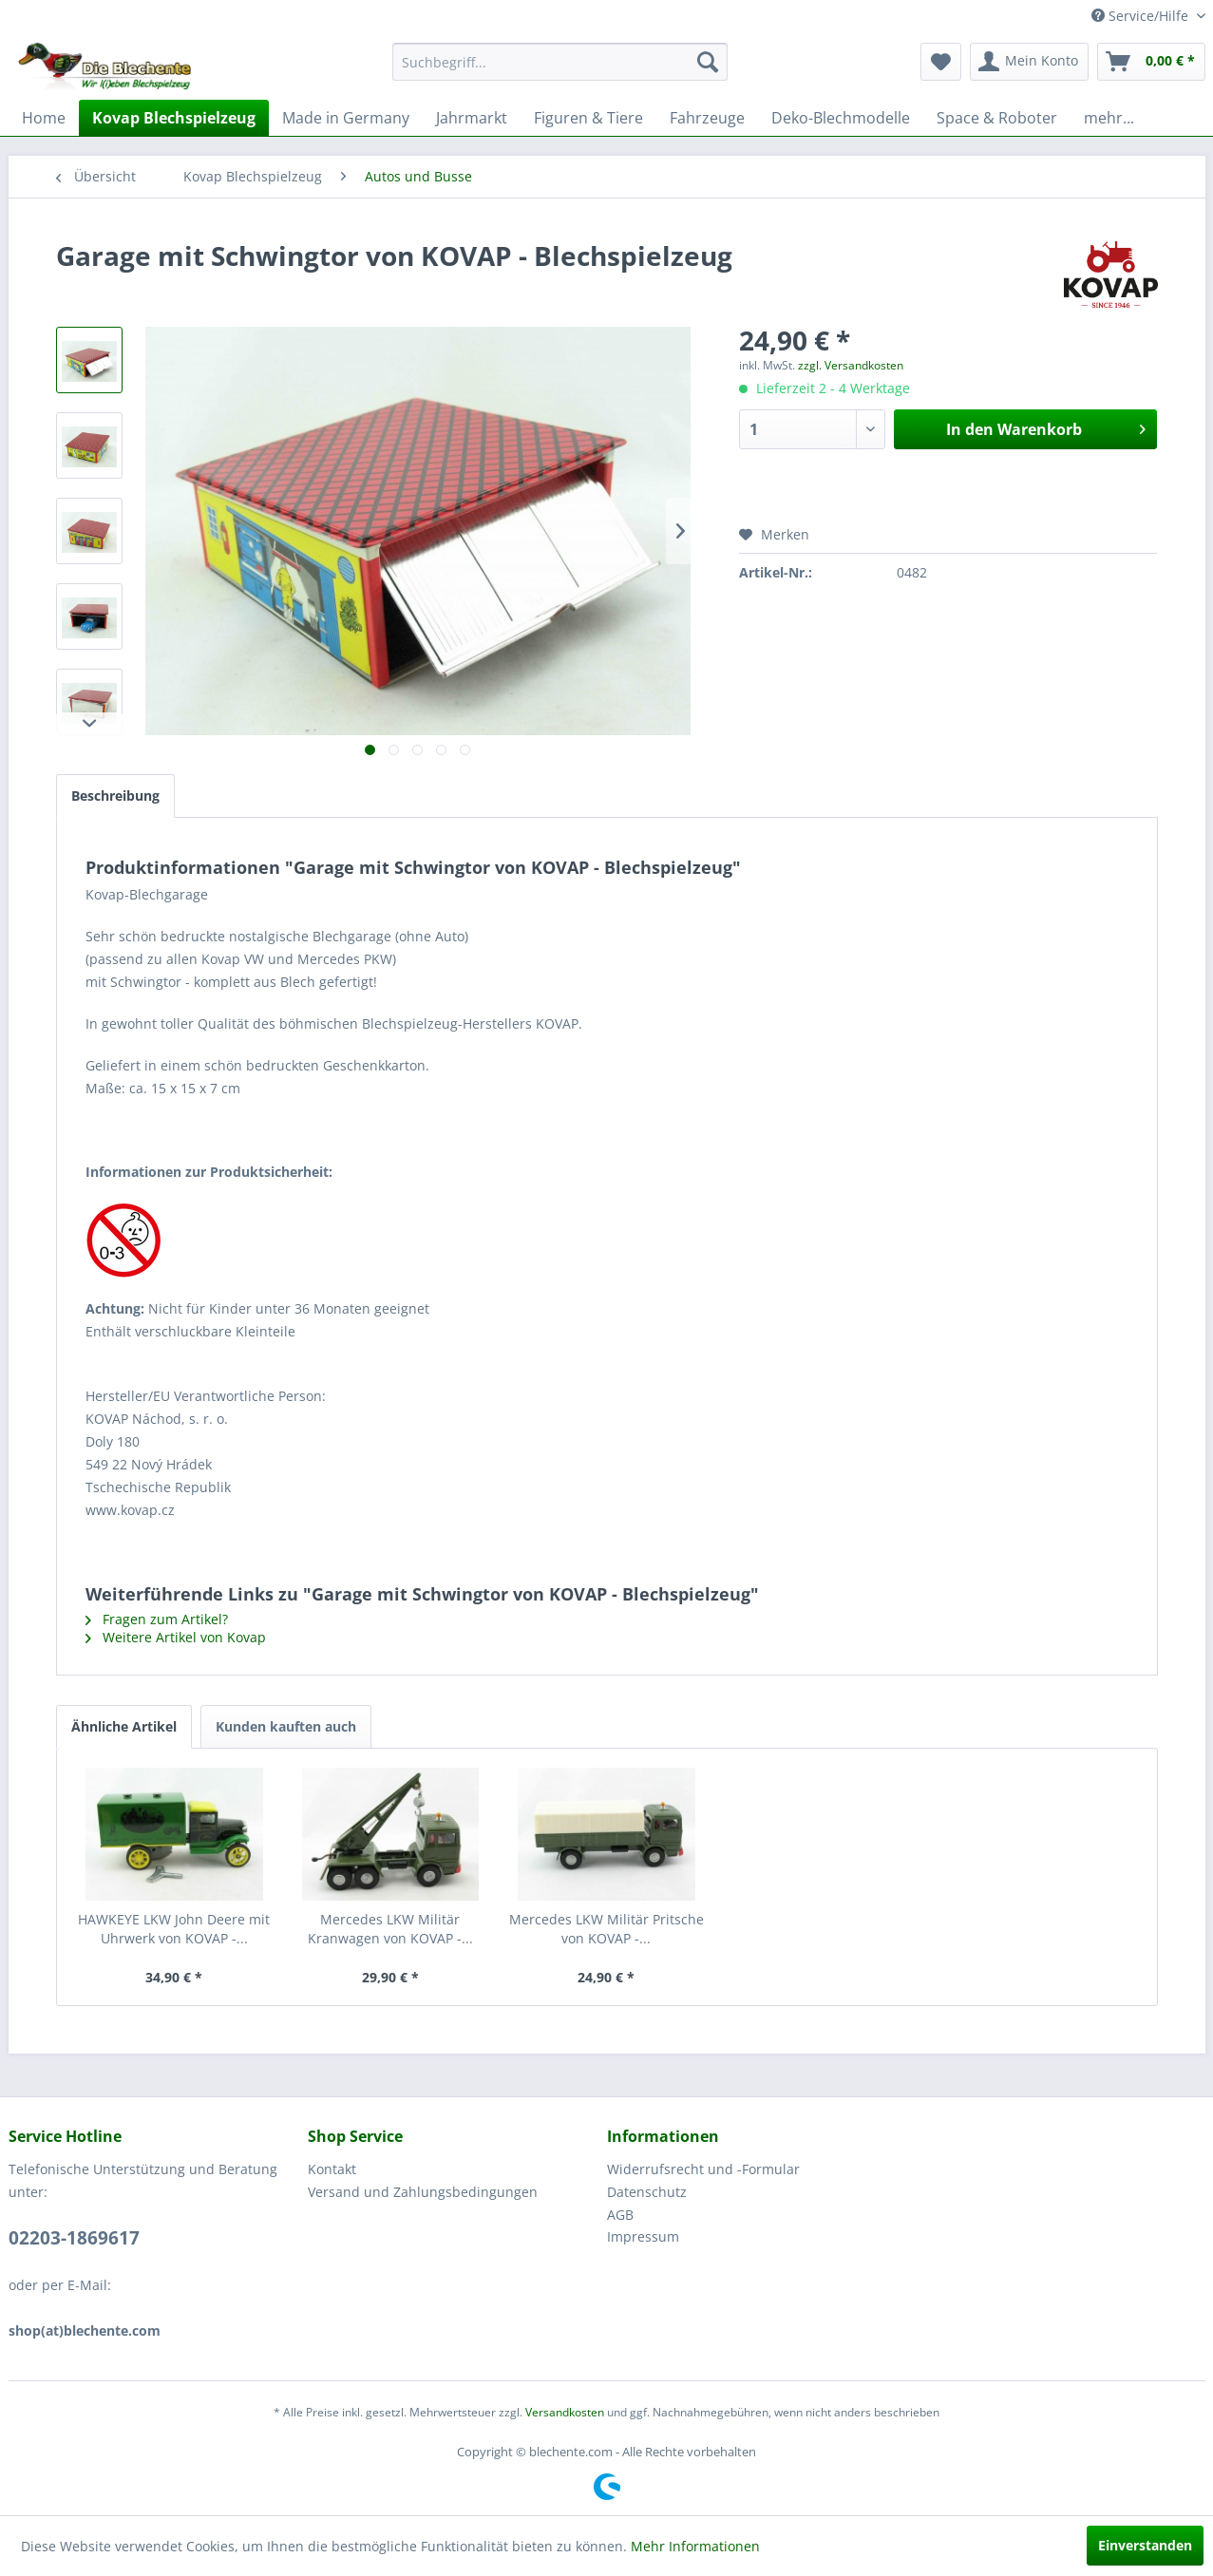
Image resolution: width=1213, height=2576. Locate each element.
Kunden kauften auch (286, 1726)
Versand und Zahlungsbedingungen (423, 2192)
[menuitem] (560, 62)
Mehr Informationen (695, 2546)
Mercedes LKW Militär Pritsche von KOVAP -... (606, 1928)
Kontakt (332, 2169)
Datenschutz (647, 2192)
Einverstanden (1145, 2545)
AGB (620, 2215)
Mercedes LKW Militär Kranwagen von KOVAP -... (390, 1928)
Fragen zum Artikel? (156, 1619)
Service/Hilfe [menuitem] (1141, 16)
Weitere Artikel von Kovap (175, 1637)
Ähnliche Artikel (124, 1726)
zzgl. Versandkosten (850, 365)
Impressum (643, 2236)
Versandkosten (564, 2412)
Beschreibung (115, 795)
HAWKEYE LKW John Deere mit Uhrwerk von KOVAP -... (174, 1928)
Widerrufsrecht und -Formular (703, 2169)
